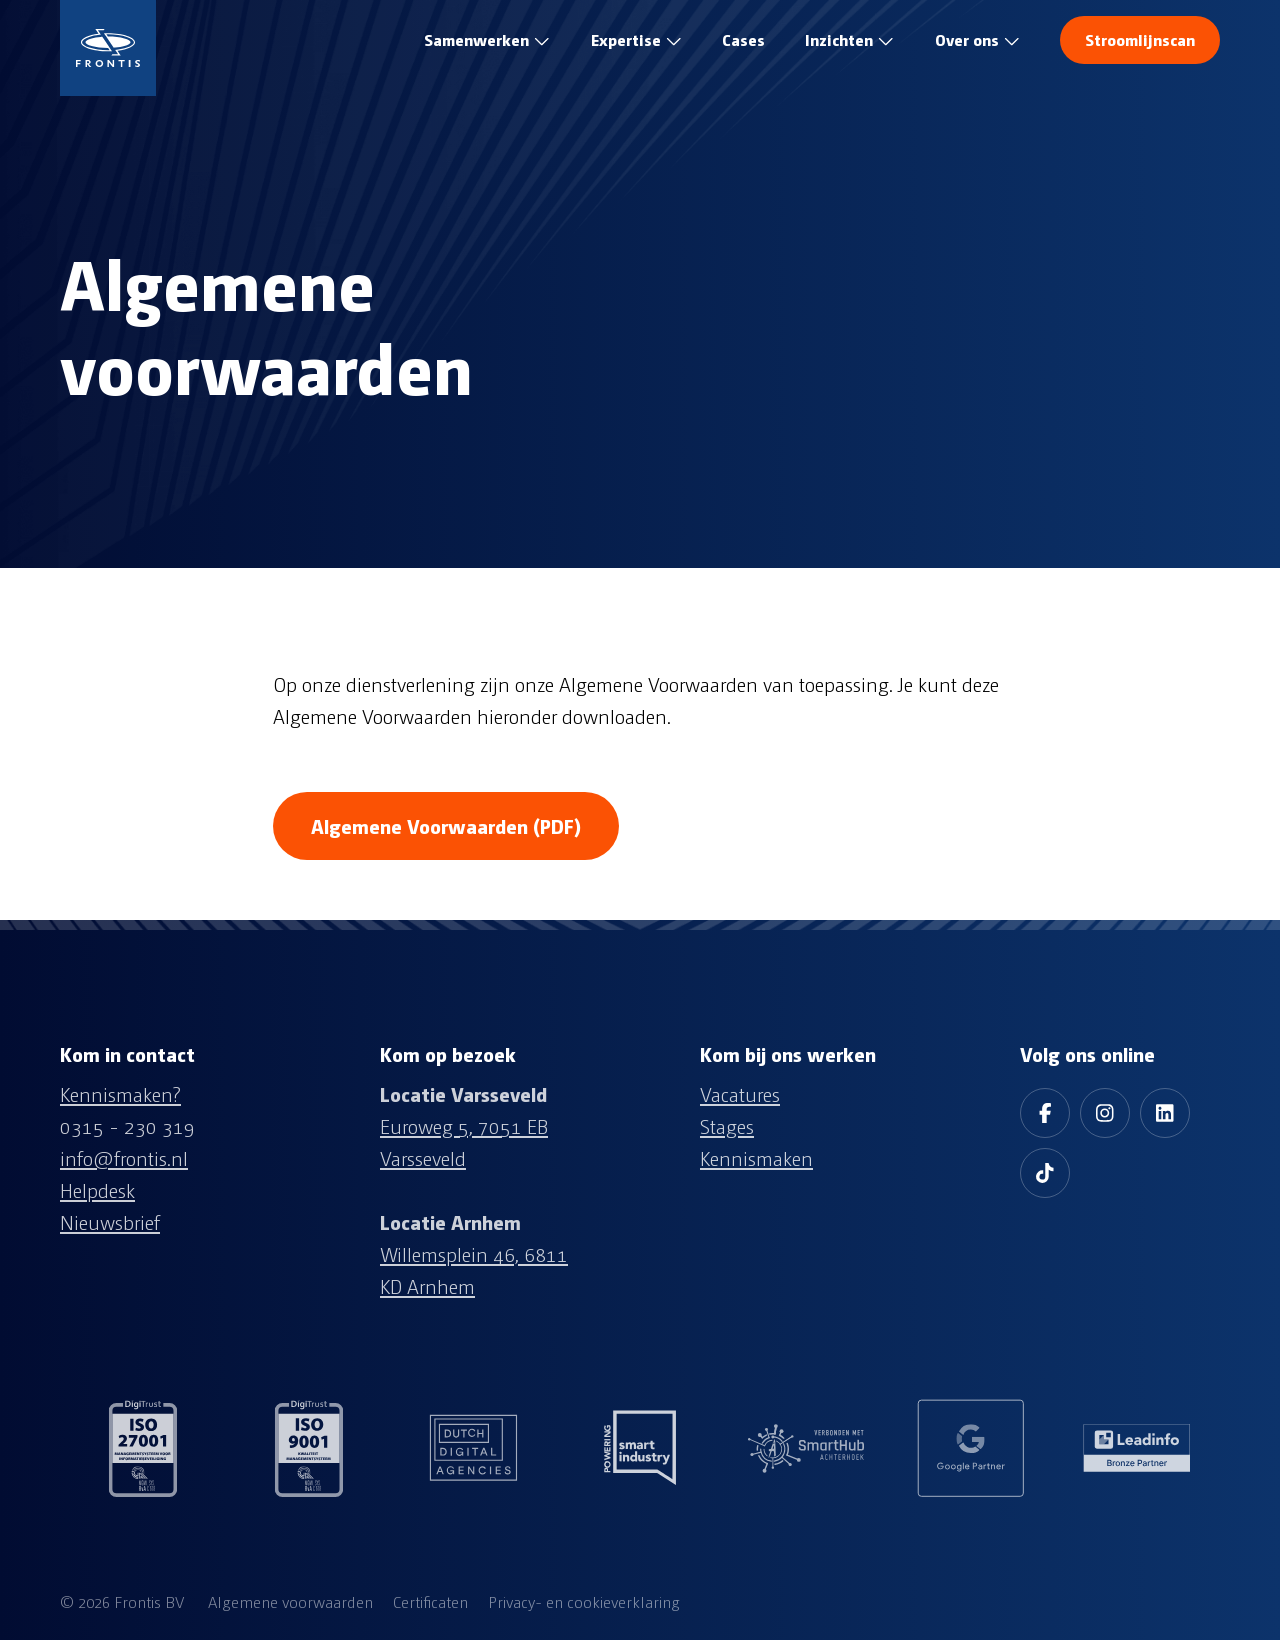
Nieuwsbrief (110, 1222)
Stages (727, 1126)
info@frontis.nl (124, 1158)
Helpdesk (97, 1190)
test (743, 40)
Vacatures (740, 1094)
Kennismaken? (120, 1094)
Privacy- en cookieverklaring (584, 1601)
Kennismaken (756, 1158)
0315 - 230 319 (127, 1126)
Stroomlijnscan (1140, 39)
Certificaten (430, 1601)
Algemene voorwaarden (290, 1601)
